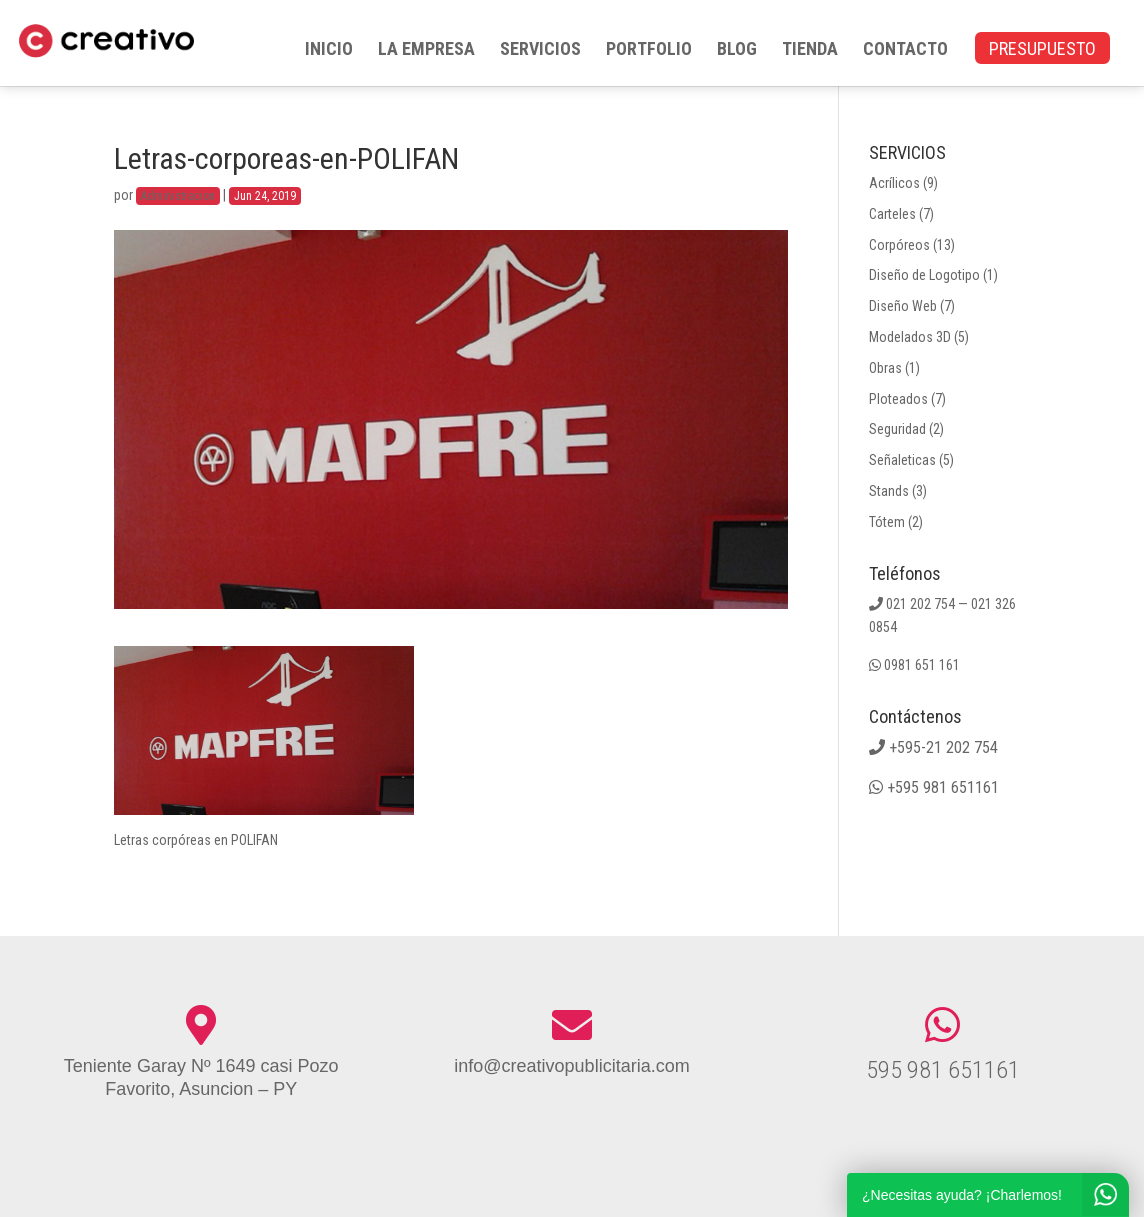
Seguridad (897, 429)
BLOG (737, 50)
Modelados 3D (910, 337)
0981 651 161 (922, 665)
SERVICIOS (540, 50)
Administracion (178, 196)
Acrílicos (894, 183)
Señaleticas (902, 460)
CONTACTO (905, 50)
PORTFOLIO (649, 50)
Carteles (892, 214)
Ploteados (898, 399)
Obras (885, 368)
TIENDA (810, 50)
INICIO (329, 50)
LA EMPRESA (426, 50)
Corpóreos (899, 245)
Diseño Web (903, 306)
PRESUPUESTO (1042, 50)
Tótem (887, 522)
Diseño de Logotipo (924, 275)
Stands (889, 491)
